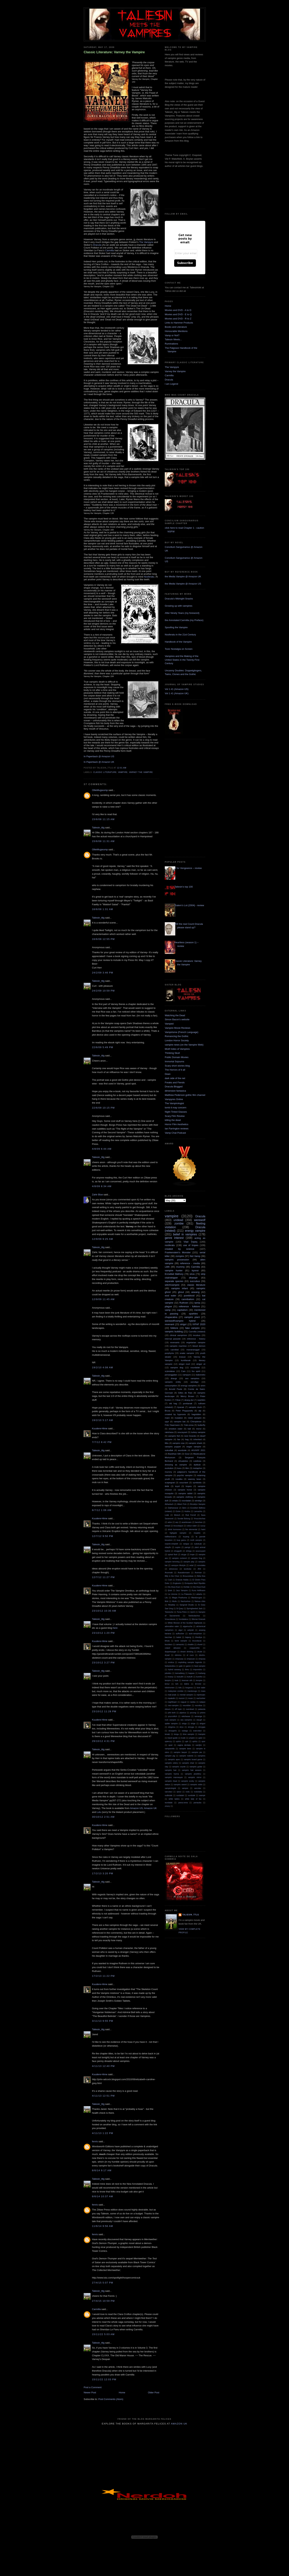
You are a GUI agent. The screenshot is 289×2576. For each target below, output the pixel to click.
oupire (177, 1547)
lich (176, 1684)
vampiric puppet (173, 1446)
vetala (175, 1500)
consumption (171, 1385)
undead (178, 1220)
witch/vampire (172, 1284)
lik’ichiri (198, 1684)
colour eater (192, 1526)
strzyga (191, 1727)
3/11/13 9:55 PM (102, 2021)
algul (180, 1630)
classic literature (105, 772)
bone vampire (181, 1641)
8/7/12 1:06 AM (102, 1510)
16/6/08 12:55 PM (103, 939)
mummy (180, 1266)
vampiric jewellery (193, 1774)
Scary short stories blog (177, 1065)
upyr (167, 1421)
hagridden (196, 1414)
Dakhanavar (173, 1508)
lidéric (186, 1684)
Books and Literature (176, 327)
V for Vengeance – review (188, 868)
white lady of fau (193, 1799)
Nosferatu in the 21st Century (180, 634)
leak (176, 1680)
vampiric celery (171, 1763)
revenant (169, 1324)
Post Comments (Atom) (110, 2399)
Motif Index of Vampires (177, 1049)
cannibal (175, 1349)
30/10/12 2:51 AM (103, 1816)
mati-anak (172, 1695)
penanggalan (171, 1374)
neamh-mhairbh (171, 1544)
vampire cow (178, 1443)
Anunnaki (169, 1573)
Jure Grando (190, 1436)
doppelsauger (170, 1652)
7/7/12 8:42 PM (102, 1442)
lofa (180, 1688)
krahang (201, 1673)
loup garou (181, 1540)
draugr (174, 1378)
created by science (179, 1249)
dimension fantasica (175, 1090)
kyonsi (195, 1270)
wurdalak (169, 1803)
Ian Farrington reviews (177, 1128)
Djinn (184, 1508)
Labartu (199, 1594)
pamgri (188, 1547)
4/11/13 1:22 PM (102, 2133)
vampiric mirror (195, 1777)
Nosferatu (149, 576)
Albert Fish (181, 1504)
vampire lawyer (180, 1752)
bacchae (168, 1637)
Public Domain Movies (177, 1057)
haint (203, 1529)
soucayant (182, 1432)
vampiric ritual (171, 1781)
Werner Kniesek (198, 1619)
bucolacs (168, 1644)
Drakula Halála (182, 1580)
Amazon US (136, 1808)
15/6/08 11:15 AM (103, 819)
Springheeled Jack (195, 1609)
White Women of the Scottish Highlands (185, 1623)
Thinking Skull (172, 1053)
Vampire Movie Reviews (177, 1028)
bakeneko (200, 1374)
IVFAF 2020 (198, 1324)
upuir (170, 1745)
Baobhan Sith (174, 1454)
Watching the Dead (175, 1015)
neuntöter (187, 1705)
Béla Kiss (201, 1576)
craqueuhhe (194, 1648)
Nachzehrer (186, 1601)
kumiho (199, 1677)
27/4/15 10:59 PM (103, 2301)
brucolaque (178, 1526)
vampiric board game (193, 1760)
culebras (197, 1461)
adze (170, 1522)
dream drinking (186, 1652)
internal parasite (173, 1338)
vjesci (179, 1792)
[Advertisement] (185, 798)
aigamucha (187, 1626)
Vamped (169, 1023)
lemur (167, 1684)
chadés (190, 1644)
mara (203, 1691)
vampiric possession (177, 1259)
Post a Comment (93, 2387)
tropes (188, 1486)
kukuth (190, 1677)
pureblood (189, 1295)
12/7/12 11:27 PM (103, 1577)
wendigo (195, 1382)
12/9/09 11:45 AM (103, 1299)
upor (203, 1741)
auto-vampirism (195, 1634)
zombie (179, 1223)
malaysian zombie (176, 1691)
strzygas (201, 1727)
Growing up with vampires (178, 605)
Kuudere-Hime (99, 1428)
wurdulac (187, 1569)
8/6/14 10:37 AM (102, 2196)
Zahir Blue (97, 1194)
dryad (167, 1655)
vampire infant (179, 1288)
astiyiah (190, 1630)
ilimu (187, 1670)
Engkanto (177, 1583)
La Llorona (172, 1594)
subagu (185, 1731)
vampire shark (195, 1443)
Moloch (177, 1515)
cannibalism (188, 1299)
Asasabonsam (184, 1573)
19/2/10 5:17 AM (102, 1420)
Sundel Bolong (183, 1519)
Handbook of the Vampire (178, 641)
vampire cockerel (179, 1558)
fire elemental (191, 1529)
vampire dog (176, 1367)
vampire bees (185, 1749)
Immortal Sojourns (174, 1061)
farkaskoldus (170, 1666)
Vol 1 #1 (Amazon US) (177, 689)
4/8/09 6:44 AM (102, 1148)
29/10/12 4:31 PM (103, 1741)
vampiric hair (171, 1770)
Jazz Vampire (182, 1590)
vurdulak (191, 1795)
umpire (192, 1738)
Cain (183, 1371)
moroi (198, 1428)
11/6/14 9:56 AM (102, 2226)
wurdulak (182, 1450)
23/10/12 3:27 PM (103, 1662)
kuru (179, 1468)
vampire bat (180, 1421)
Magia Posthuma (179, 1598)
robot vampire (194, 1418)
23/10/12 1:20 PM (103, 1632)
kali (189, 1428)
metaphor (197, 1468)
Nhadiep (171, 1605)
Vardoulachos (194, 1616)
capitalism (182, 1310)
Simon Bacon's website (177, 1019)
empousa (179, 1659)
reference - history (196, 1338)
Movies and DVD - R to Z (178, 318)
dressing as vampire (176, 1464)
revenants (175, 1342)
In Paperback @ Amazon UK (99, 762)
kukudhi (180, 1677)
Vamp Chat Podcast (175, 1132)
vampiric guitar (195, 1767)
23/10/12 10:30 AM (104, 1610)
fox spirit (196, 1371)
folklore (174, 1328)
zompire (179, 1256)
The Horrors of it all (175, 1069)
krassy (170, 1677)
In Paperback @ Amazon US (99, 756)
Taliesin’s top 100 (183, 886)
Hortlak (186, 1587)
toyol (177, 1486)
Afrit (199, 1569)
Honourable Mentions (176, 331)
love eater (201, 1688)
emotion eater (175, 1428)
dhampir (193, 1277)
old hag (173, 1403)
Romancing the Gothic (177, 1036)
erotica (171, 1662)
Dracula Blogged (173, 1086)
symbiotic (197, 1482)
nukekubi (198, 1544)
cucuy (202, 1526)
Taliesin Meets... (173, 339)
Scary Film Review (175, 1116)
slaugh (199, 1720)
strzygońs (172, 1731)
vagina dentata (184, 1745)
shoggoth (178, 1551)
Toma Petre (182, 1612)
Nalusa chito (199, 1601)
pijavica (183, 1713)
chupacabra (171, 1317)
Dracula (97, 244)
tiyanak (180, 1407)
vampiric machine (178, 1346)
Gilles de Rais (185, 1393)
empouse (191, 1659)
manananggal (193, 1349)
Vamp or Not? (172, 335)
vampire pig (170, 1756)
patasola (201, 1709)
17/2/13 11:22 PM (103, 1976)
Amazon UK (150, 1808)
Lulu (99, 1812)
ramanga (198, 1716)
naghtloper (172, 1702)
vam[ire (199, 1745)
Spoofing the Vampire (176, 627)
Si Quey (179, 1609)
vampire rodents (186, 1756)
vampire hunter (174, 1270)
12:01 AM (121, 768)
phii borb (171, 1713)
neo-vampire (173, 1705)
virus (192, 1274)
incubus (196, 1335)
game (188, 1666)
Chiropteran (196, 1421)
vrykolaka (198, 1792)
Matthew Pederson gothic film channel (185, 1095)
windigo (198, 1500)
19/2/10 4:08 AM (102, 1367)
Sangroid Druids (187, 1605)
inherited (197, 1439)
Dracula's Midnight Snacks (179, 598)
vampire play (188, 1562)
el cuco (190, 1655)
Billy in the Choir (172, 1576)
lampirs (168, 1680)
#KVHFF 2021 (198, 1450)
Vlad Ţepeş (190, 1241)
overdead (190, 1709)
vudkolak (168, 1795)
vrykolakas (170, 1371)
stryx (182, 1727)
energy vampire (195, 1230)
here (115, 1628)
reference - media (190, 1263)
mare (167, 1418)
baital (178, 1637)
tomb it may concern (175, 1107)
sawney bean (194, 1479)
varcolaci (168, 1792)
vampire (123, 772)
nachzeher (200, 1698)
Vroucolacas (170, 1619)
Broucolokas (188, 1576)
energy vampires (189, 1385)
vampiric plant (192, 1317)
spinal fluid (172, 1555)
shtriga (188, 1551)
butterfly (201, 1425)
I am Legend (171, 383)
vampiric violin (196, 1785)
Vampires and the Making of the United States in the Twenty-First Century (182, 660)
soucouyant (200, 1551)
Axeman (198, 1573)
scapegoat (170, 1482)
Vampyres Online (174, 1099)
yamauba (197, 1803)
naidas (193, 1702)
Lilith (167, 1266)
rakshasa (169, 1432)
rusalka (178, 1479)
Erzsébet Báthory (174, 1274)
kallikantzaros (170, 1537)
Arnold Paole (175, 1389)
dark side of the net (175, 1078)
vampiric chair (188, 1763)
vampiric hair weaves (191, 1770)
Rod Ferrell (190, 1515)
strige (193, 1724)
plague (168, 1306)
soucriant (183, 1482)
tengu (176, 1734)
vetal (191, 1565)
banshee (198, 1522)
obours (168, 1709)
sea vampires (186, 1720)
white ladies (174, 1799)
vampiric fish (174, 1436)
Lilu (166, 1598)
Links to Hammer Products (179, 322)
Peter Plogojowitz (184, 1410)
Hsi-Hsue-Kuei (199, 1587)
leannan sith (187, 1680)
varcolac (197, 1788)
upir (186, 1741)
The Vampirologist (174, 1103)
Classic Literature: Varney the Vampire (114, 52)
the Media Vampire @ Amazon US (183, 583)
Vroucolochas (199, 1519)
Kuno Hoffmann (198, 1590)
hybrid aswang (174, 1670)
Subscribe (185, 263)
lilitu (166, 1443)
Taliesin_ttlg (98, 827)
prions (202, 1713)
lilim (187, 1468)
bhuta (167, 1641)
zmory (167, 1806)
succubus (195, 1281)
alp (200, 1410)
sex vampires (192, 1378)
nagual (183, 1702)
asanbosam (187, 1522)
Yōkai (177, 1400)
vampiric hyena (172, 1774)
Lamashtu (198, 1511)
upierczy (168, 1741)
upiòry (194, 1741)
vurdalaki (180, 1795)
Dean (167, 1074)
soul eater (170, 1295)
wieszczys (173, 1569)
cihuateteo (183, 1461)
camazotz (180, 1644)
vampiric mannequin (174, 1777)
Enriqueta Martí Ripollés (195, 1583)
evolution (169, 1468)
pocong (193, 1713)
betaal (167, 1526)
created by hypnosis (175, 1414)
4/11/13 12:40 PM (103, 2066)
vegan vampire (193, 1446)
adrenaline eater (172, 1626)
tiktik (167, 1486)
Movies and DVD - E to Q (178, 314)
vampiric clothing (184, 1497)
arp (176, 1522)
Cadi (170, 1580)
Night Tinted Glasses (176, 1111)
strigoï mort (184, 1364)
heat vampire (199, 1666)
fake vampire (192, 1328)
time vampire (188, 1734)
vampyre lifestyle (178, 1565)
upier (200, 1738)
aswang (195, 1292)
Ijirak (170, 1590)
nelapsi (186, 1544)
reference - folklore (189, 1306)
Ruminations (171, 343)
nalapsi (202, 1702)
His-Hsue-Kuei (174, 1587)
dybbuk (197, 1464)
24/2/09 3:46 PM (102, 972)
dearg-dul (188, 1400)
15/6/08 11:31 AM (103, 841)
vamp (168, 1310)
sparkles (193, 1313)
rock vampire (170, 1720)
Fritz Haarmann (172, 1425)
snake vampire (187, 1353)
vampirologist (170, 1788)
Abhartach (169, 1504)
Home (122, 2392)
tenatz (167, 1734)
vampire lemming (172, 1562)
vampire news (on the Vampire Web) (184, 1044)
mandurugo (192, 1691)
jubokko (168, 1673)
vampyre (186, 1374)
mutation (179, 1418)
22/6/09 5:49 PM (102, 1047)
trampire (201, 1734)
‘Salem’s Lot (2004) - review (189, 905)
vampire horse (185, 1489)
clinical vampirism (178, 1335)
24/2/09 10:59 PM (103, 990)
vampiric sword (180, 1785)
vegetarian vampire (195, 1342)
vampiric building (174, 1331)
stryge (183, 1555)
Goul (187, 1454)
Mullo (174, 1601)
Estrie (178, 1511)
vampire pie (196, 1752)
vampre (185, 1788)
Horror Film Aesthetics (176, 1124)
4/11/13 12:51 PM (103, 2095)
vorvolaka (201, 1565)
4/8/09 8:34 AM (102, 1186)
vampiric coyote (179, 1767)
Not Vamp (195, 1256)
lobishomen (170, 1688)
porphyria (169, 1353)
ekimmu (178, 1655)
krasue (182, 1357)
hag (187, 1439)
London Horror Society (177, 1040)
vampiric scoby (187, 1781)
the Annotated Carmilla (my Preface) (184, 620)
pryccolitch (172, 1716)
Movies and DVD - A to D (178, 310)
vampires (201, 1756)
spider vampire (171, 1724)
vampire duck (195, 1407)
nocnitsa (198, 1705)
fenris (95, 2141)
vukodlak (169, 1450)
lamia (197, 1302)
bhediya (198, 1637)
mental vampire (186, 1695)
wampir (202, 1795)
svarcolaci (197, 1731)
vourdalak (195, 1367)
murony (168, 1472)
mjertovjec (201, 1695)
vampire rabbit (185, 1493)
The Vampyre (146, 242)
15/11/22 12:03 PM (104, 2379)
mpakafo (171, 1698)
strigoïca (171, 1727)
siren (203, 1385)
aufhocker (180, 1634)
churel (199, 1644)
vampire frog (196, 1558)
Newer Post (90, 2392)
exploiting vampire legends (190, 1662)
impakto (197, 1533)
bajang (188, 1637)
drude (199, 1652)
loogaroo (189, 1688)
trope (192, 1555)
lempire (199, 1680)
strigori (202, 1724)
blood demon (198, 1346)
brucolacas (196, 1641)
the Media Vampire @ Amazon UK (183, 576)
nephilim (201, 1400)
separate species (174, 1281)
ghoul (181, 1292)
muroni (181, 1698)
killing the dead (173, 1120)
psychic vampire (185, 1475)
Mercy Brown (187, 1396)
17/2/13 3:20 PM (102, 1873)
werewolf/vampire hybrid (180, 1320)
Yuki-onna (189, 1425)
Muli (166, 1601)
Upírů (192, 1612)
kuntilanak (186, 1360)
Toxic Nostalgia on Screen (178, 649)
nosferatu (170, 1245)
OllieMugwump (100, 790)
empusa (202, 1659)
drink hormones (174, 1529)
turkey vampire (198, 1432)
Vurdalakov (183, 1619)
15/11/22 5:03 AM (103, 2334)
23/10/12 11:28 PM (104, 1711)
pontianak (187, 1403)
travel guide (173, 1738)
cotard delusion (173, 1648)
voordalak (186, 1500)
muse (190, 1698)
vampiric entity (173, 1382)
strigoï (183, 1324)
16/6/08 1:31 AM (102, 909)
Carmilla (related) (197, 1331)
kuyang (186, 1537)
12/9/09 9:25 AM (102, 1239)
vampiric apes (174, 1760)
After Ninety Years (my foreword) (182, 613)
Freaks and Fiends (175, 1082)
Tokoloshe (169, 1612)
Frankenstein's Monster (178, 1252)
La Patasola (186, 1594)
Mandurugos (196, 1598)
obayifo (168, 1547)
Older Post (153, 2392)
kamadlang (180, 1673)
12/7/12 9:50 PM (102, 1536)
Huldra (187, 1511)
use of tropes (190, 1245)
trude (183, 1738)
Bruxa (167, 1410)
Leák (167, 1515)
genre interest (174, 1237)
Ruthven (183, 1302)
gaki (180, 1666)
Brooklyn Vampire (197, 1504)
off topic (178, 1709)
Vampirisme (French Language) (181, 1032)
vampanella (170, 1749)
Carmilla (109, 250)
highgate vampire (178, 1533)
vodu (188, 1792)
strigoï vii (200, 1364)
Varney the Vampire (141, 772)
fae (178, 1439)
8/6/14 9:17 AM (102, 2170)
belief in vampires (185, 1234)
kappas (191, 1673)
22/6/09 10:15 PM (103, 1107)
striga (184, 1724)
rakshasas (185, 1716)
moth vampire (196, 1540)
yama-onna (183, 1803)
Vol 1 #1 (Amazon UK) (177, 693)
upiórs (178, 1741)
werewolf (199, 1220)
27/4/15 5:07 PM (102, 2282)
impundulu (197, 1670)
